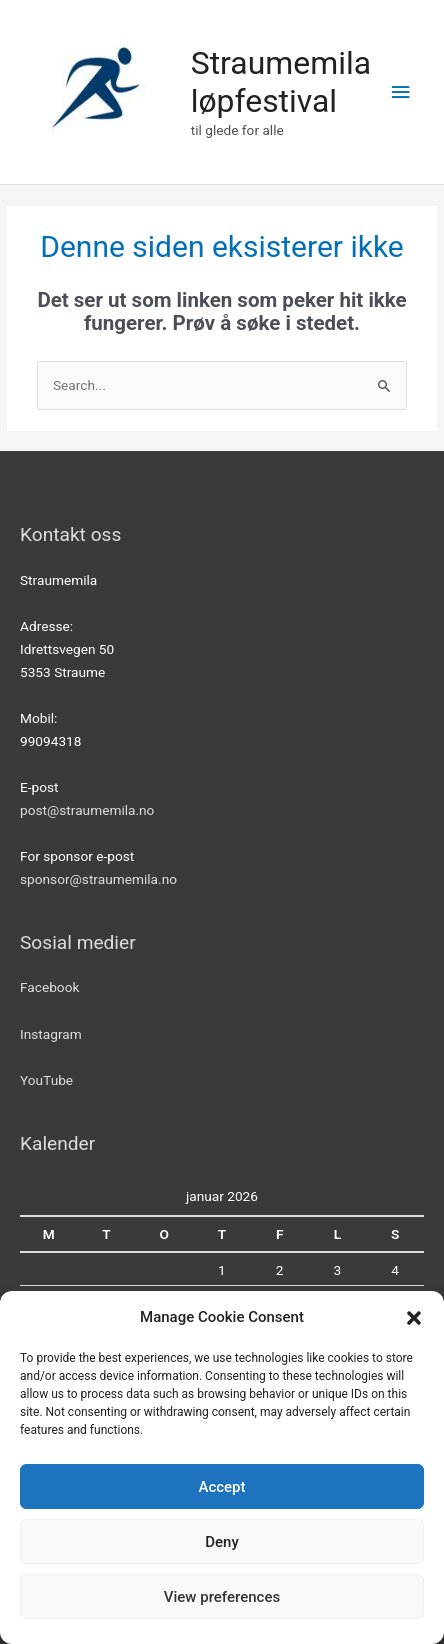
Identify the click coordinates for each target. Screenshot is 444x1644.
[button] (414, 1318)
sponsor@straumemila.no (98, 879)
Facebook (49, 987)
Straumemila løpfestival (281, 82)
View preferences (222, 1597)
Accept (221, 1487)
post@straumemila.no (87, 810)
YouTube (46, 1080)
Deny (222, 1542)
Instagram (51, 1034)
